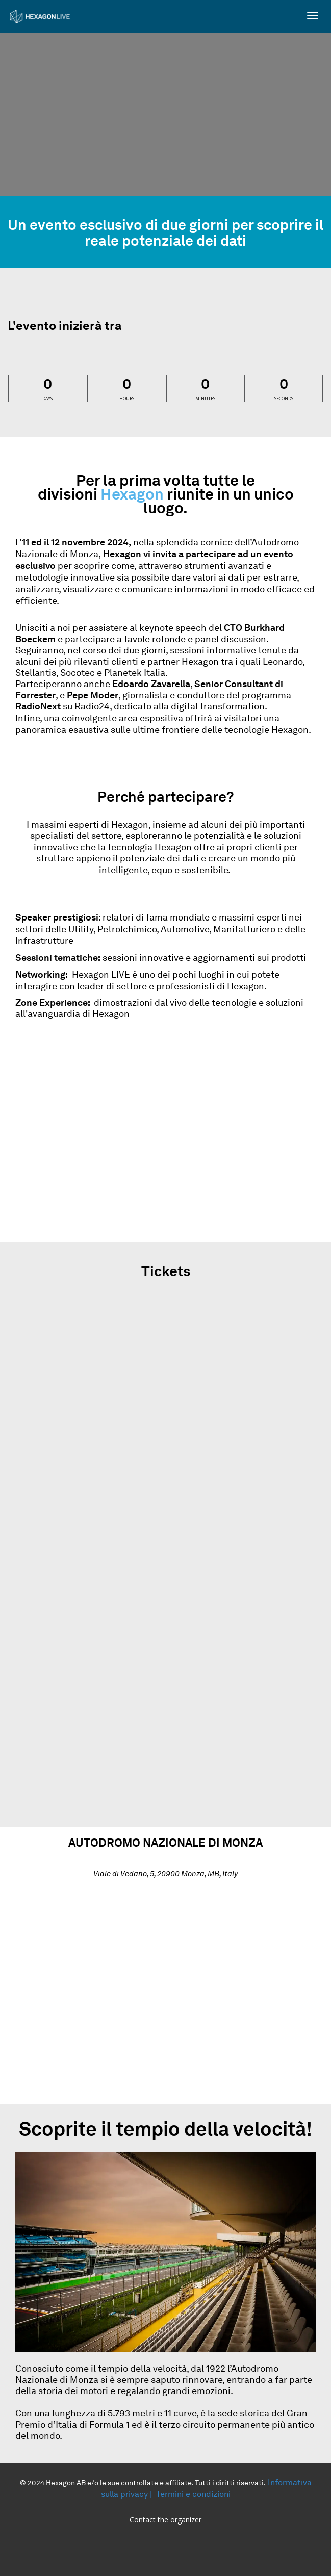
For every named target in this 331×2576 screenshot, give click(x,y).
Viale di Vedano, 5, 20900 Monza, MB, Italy (165, 1874)
